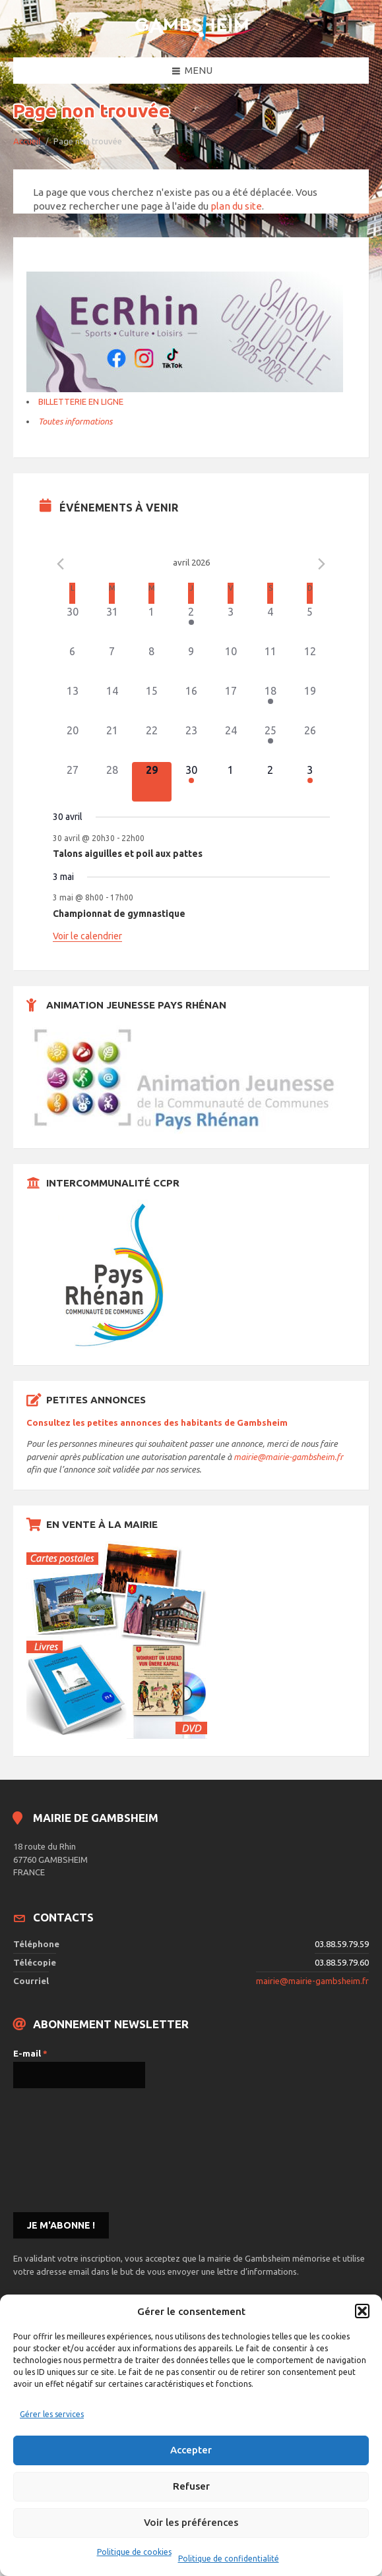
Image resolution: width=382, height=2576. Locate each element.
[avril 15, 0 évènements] (152, 702)
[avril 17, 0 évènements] (231, 702)
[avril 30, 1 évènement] (191, 782)
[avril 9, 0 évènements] (191, 663)
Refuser (191, 2486)
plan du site (236, 206)
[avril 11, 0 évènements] (270, 663)
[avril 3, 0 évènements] (231, 623)
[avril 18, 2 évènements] (270, 702)
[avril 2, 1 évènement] (191, 623)
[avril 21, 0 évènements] (112, 742)
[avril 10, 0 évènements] (231, 663)
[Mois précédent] (61, 564)
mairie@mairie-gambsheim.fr (288, 1456)
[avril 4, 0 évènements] (270, 623)
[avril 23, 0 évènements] (191, 742)
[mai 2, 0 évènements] (270, 782)
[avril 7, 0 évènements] (112, 663)
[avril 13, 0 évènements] (72, 702)
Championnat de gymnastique (119, 913)
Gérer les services (52, 2414)
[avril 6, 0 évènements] (72, 663)
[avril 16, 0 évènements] (191, 702)
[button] (362, 2311)
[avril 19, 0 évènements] (310, 702)
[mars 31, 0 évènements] (112, 623)
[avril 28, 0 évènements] (112, 782)
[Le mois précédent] (322, 564)
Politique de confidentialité (228, 2558)
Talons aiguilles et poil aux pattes (128, 853)
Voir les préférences (191, 2522)
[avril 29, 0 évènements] (152, 782)
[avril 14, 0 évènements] (112, 702)
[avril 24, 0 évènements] (231, 742)
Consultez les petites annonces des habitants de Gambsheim (157, 1422)
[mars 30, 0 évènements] (72, 623)
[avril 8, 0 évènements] (152, 663)
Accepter (191, 2449)
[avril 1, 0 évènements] (152, 623)
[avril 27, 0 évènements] (72, 782)
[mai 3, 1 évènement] (310, 782)
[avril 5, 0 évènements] (310, 623)
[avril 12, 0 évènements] (310, 663)
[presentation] (67, 2148)
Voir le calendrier (87, 936)
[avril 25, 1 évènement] (270, 742)
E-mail (30, 2053)
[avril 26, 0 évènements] (310, 742)
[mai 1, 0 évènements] (231, 782)
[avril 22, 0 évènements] (152, 742)
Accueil (26, 141)
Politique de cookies (134, 2552)
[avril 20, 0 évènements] (72, 742)
